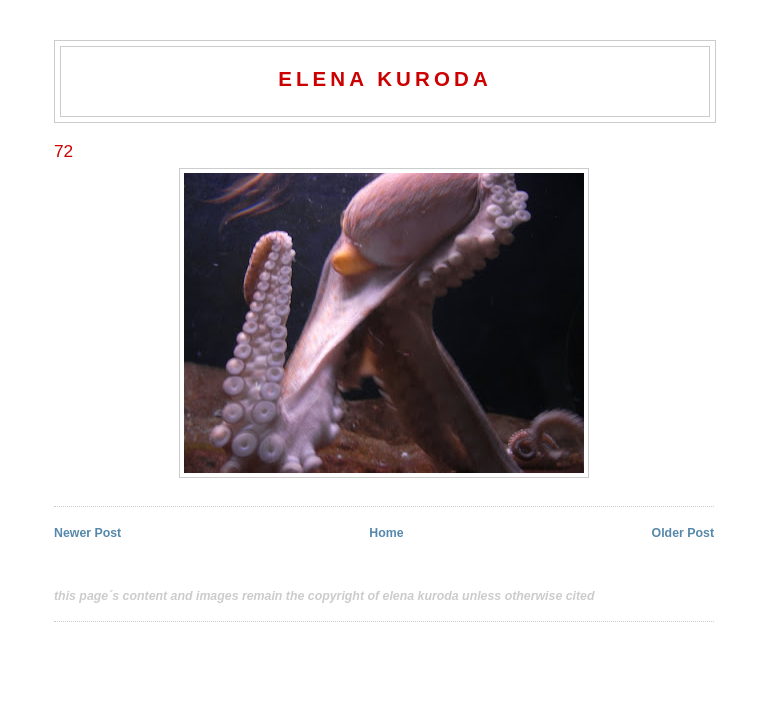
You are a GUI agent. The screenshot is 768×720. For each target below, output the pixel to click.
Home (386, 533)
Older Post (683, 533)
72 (63, 151)
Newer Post (87, 533)
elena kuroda (385, 78)
